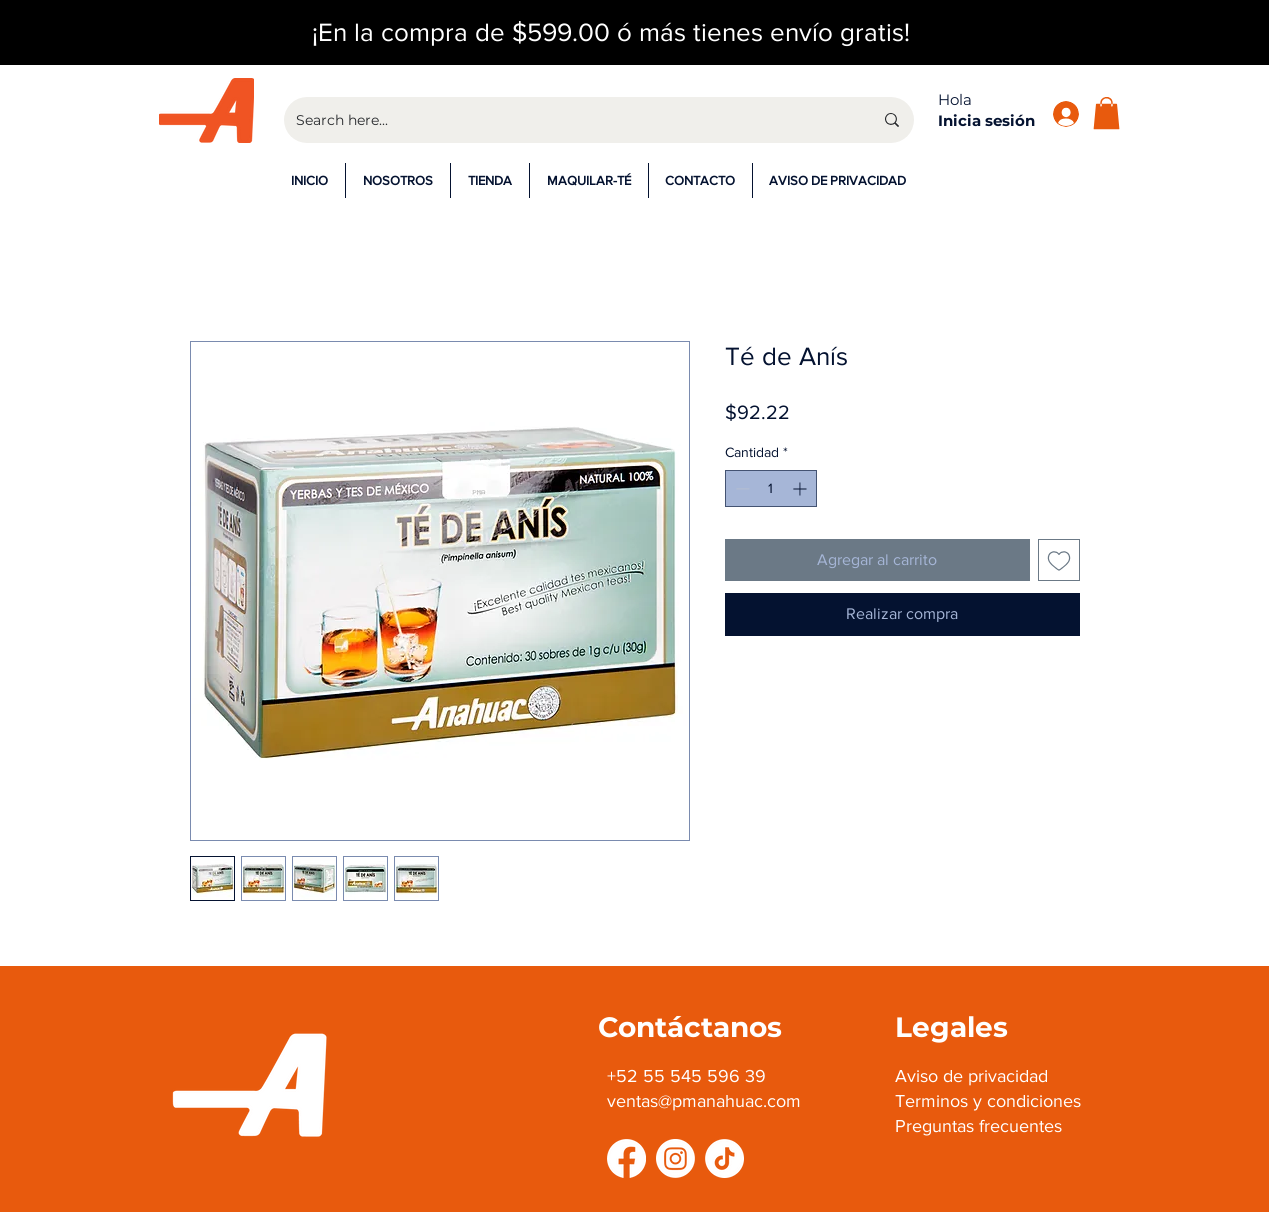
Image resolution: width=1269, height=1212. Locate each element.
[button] (1106, 113)
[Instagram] (675, 1158)
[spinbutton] (771, 488)
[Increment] (801, 488)
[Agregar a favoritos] (1059, 560)
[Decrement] (740, 488)
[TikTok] (724, 1158)
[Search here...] (569, 120)
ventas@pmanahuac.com (704, 1101)
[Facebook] (626, 1158)
